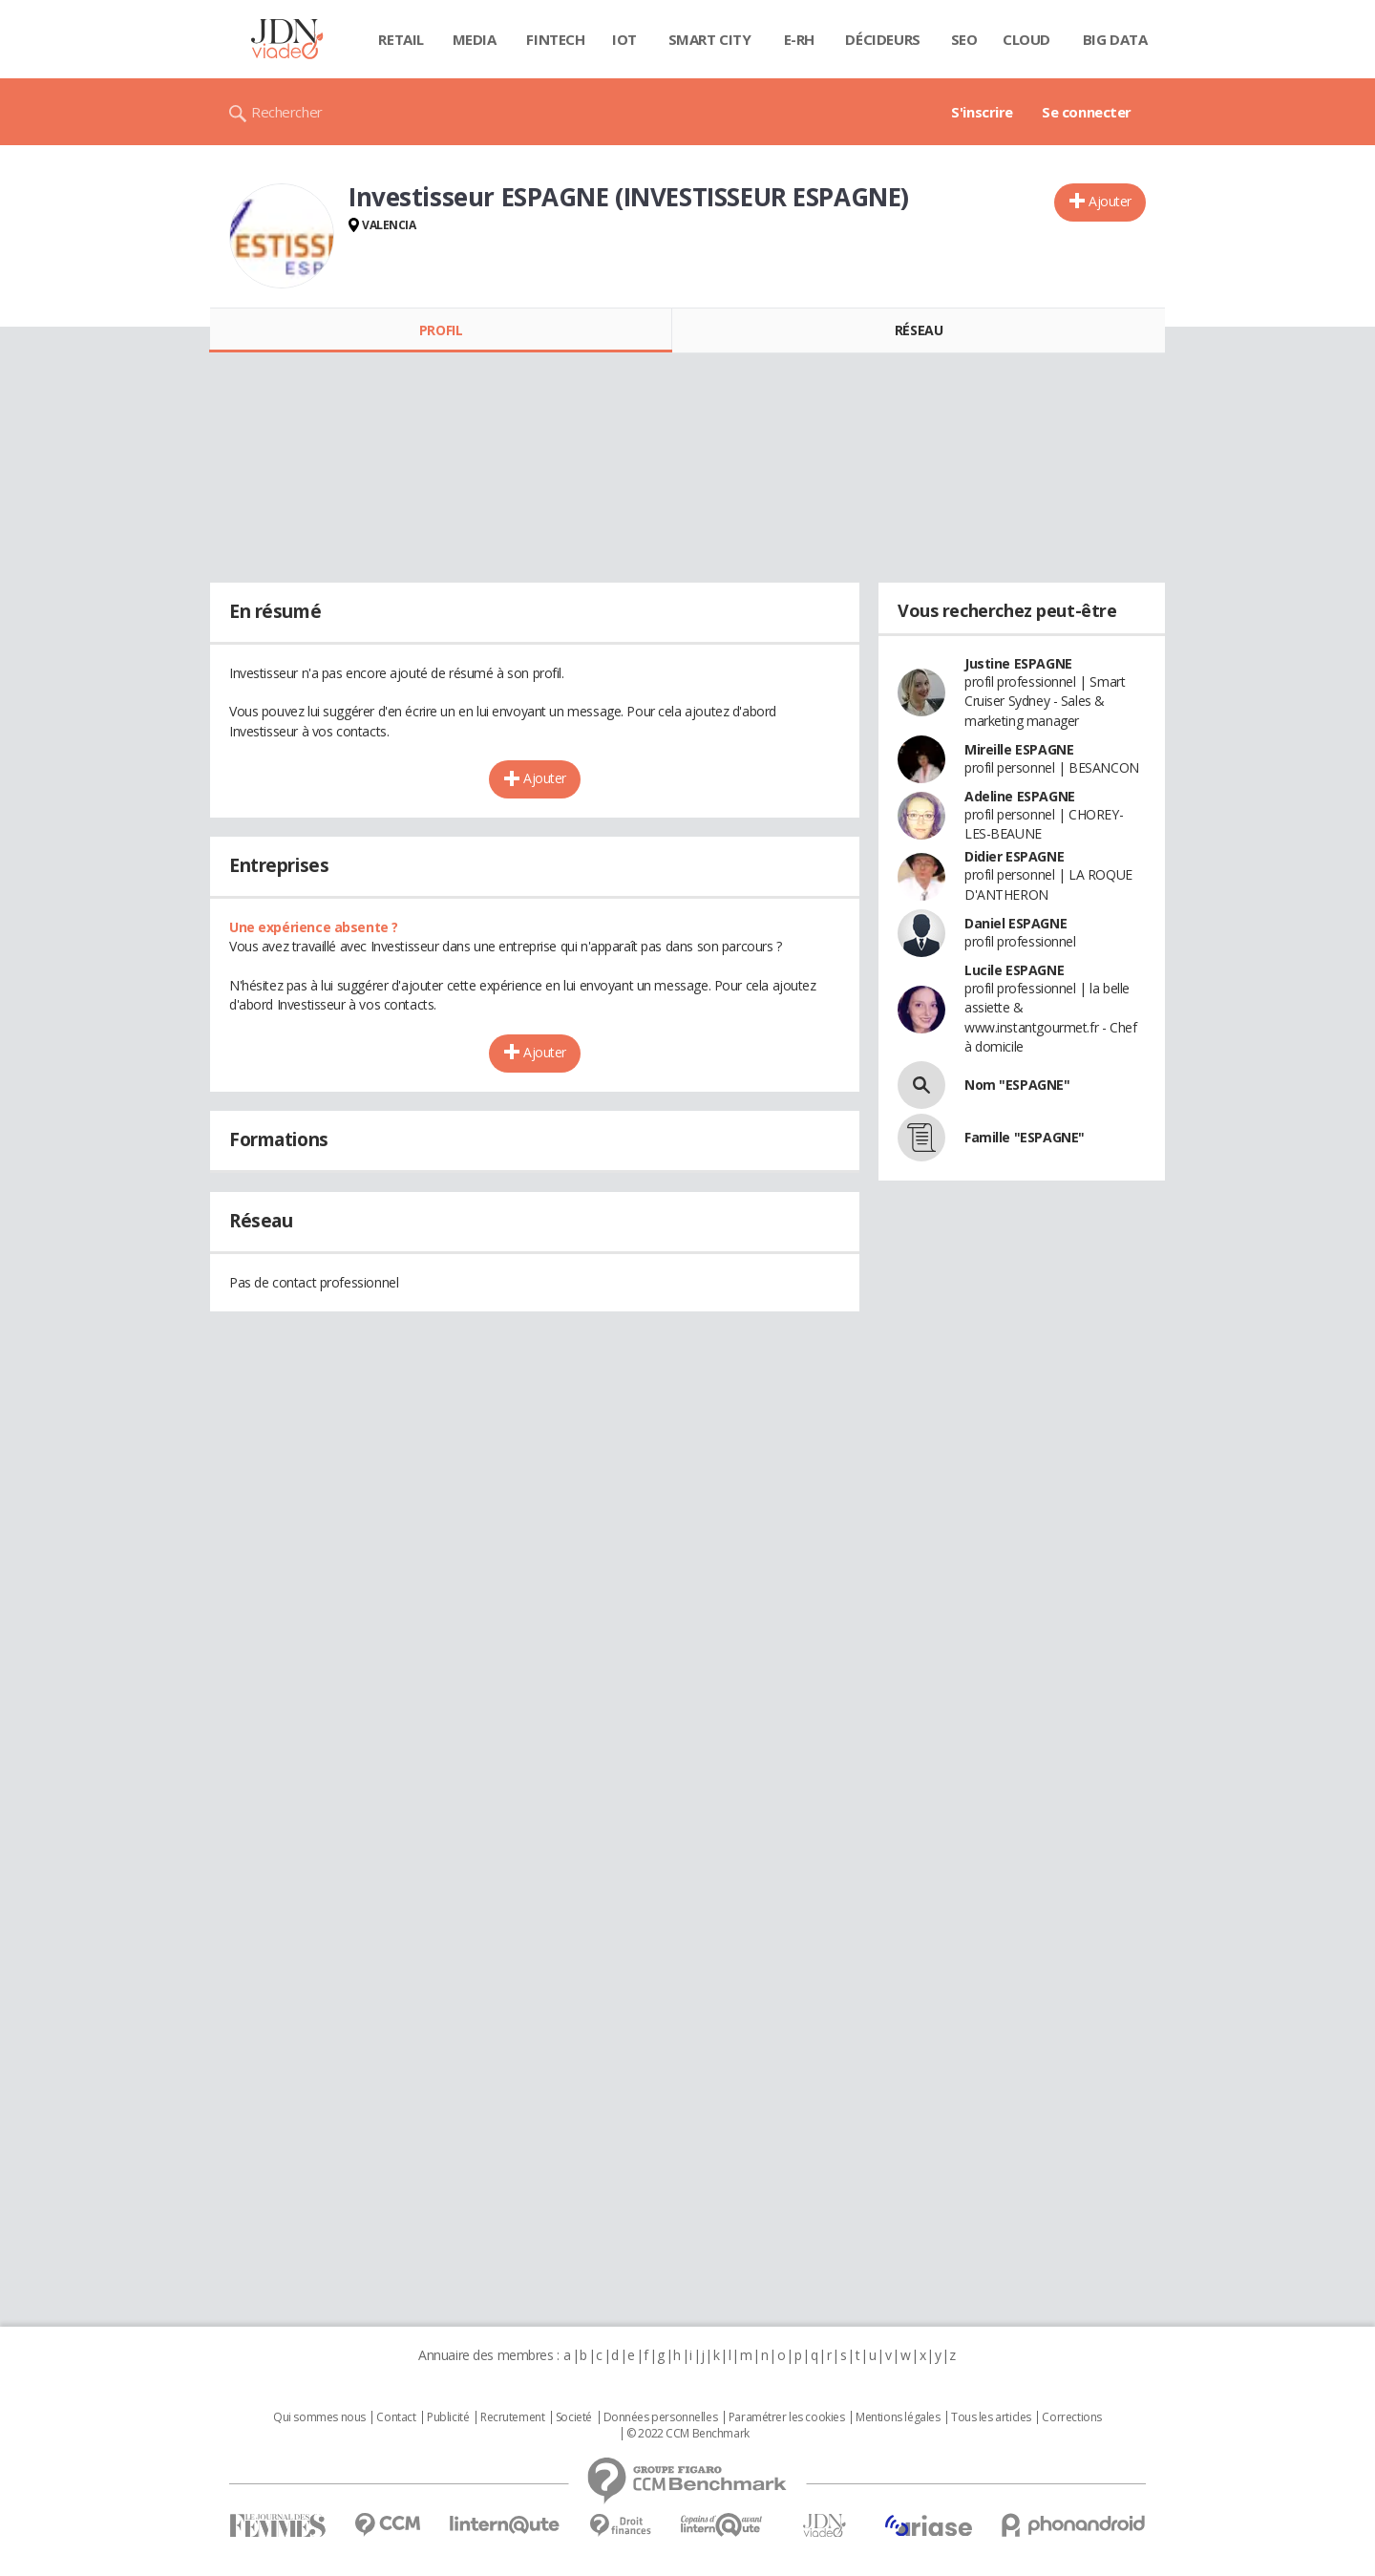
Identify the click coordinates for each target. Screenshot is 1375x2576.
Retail (400, 39)
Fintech (555, 39)
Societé (574, 2417)
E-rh (799, 39)
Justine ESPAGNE (1018, 663)
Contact (395, 2417)
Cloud (1026, 39)
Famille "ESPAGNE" (1024, 1137)
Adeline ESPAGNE (1019, 796)
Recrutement (512, 2417)
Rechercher (287, 111)
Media (475, 39)
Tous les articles (991, 2417)
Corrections (1071, 2417)
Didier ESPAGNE (1014, 856)
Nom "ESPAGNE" (1017, 1084)
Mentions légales (898, 2417)
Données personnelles (660, 2417)
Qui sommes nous (319, 2417)
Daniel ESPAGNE (1015, 923)
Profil (440, 330)
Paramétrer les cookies (787, 2417)
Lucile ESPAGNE (1014, 970)
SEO (964, 39)
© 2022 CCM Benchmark (688, 2433)
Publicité (448, 2417)
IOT (624, 39)
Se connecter (1087, 111)
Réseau (918, 330)
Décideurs (882, 39)
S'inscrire (982, 111)
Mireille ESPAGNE (1018, 749)
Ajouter (1110, 201)
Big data (1115, 39)
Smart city (709, 39)
